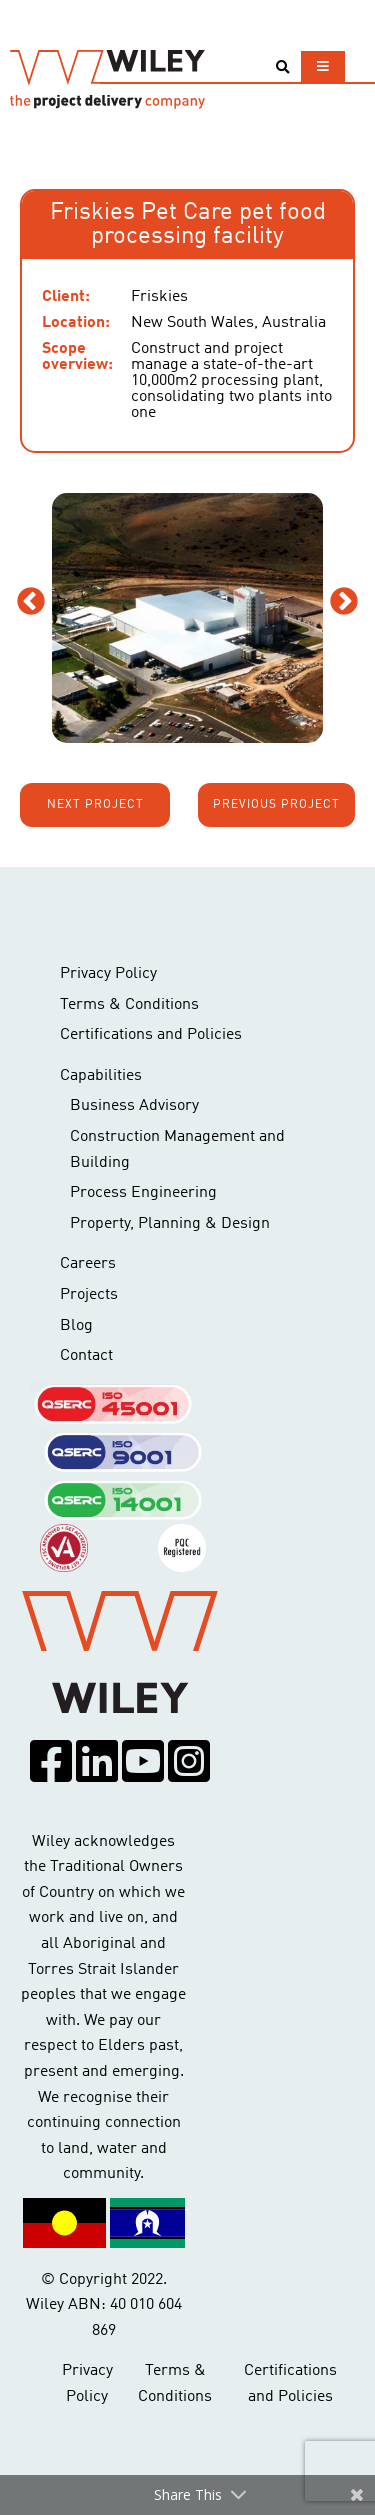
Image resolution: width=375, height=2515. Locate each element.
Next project (95, 805)
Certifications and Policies (151, 1035)
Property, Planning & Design (170, 1224)
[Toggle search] (282, 67)
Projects (89, 1295)
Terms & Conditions (129, 1005)
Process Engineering (143, 1193)
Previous (31, 602)
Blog (76, 1326)
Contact (86, 1356)
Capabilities (101, 1076)
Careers (88, 1264)
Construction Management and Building (177, 1150)
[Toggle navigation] (323, 66)
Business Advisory (134, 1106)
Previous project (276, 805)
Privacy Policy (108, 974)
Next (344, 602)
